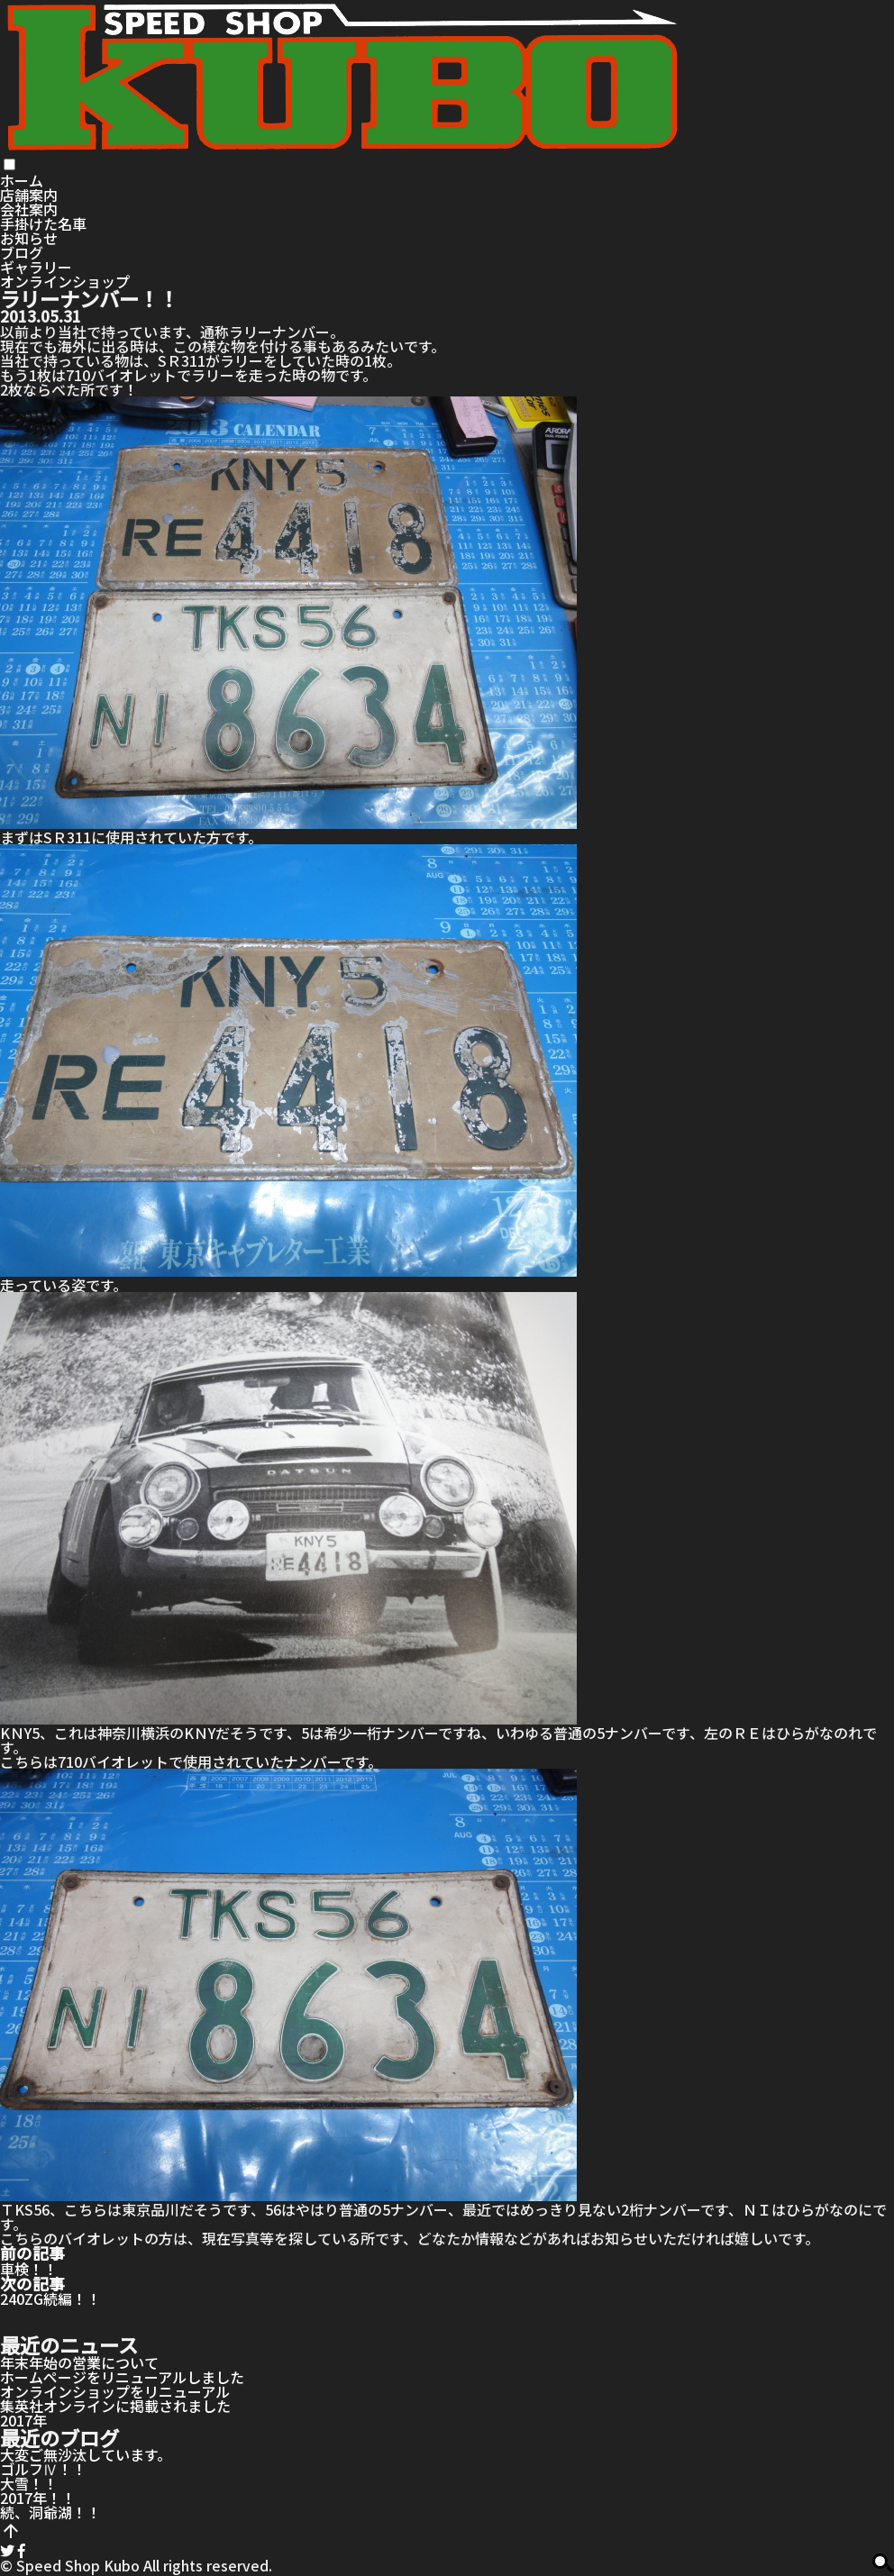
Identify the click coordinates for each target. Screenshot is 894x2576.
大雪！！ (29, 2483)
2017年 (23, 2420)
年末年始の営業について (79, 2362)
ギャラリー (36, 267)
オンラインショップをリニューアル (115, 2391)
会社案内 (29, 209)
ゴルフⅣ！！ (43, 2469)
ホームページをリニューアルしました (122, 2377)
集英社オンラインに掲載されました (115, 2406)
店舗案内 (29, 194)
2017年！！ (38, 2497)
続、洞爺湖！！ (50, 2512)
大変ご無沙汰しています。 (85, 2454)
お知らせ (29, 238)
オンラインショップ (65, 281)
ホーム (21, 180)
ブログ (21, 252)
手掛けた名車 (43, 223)
